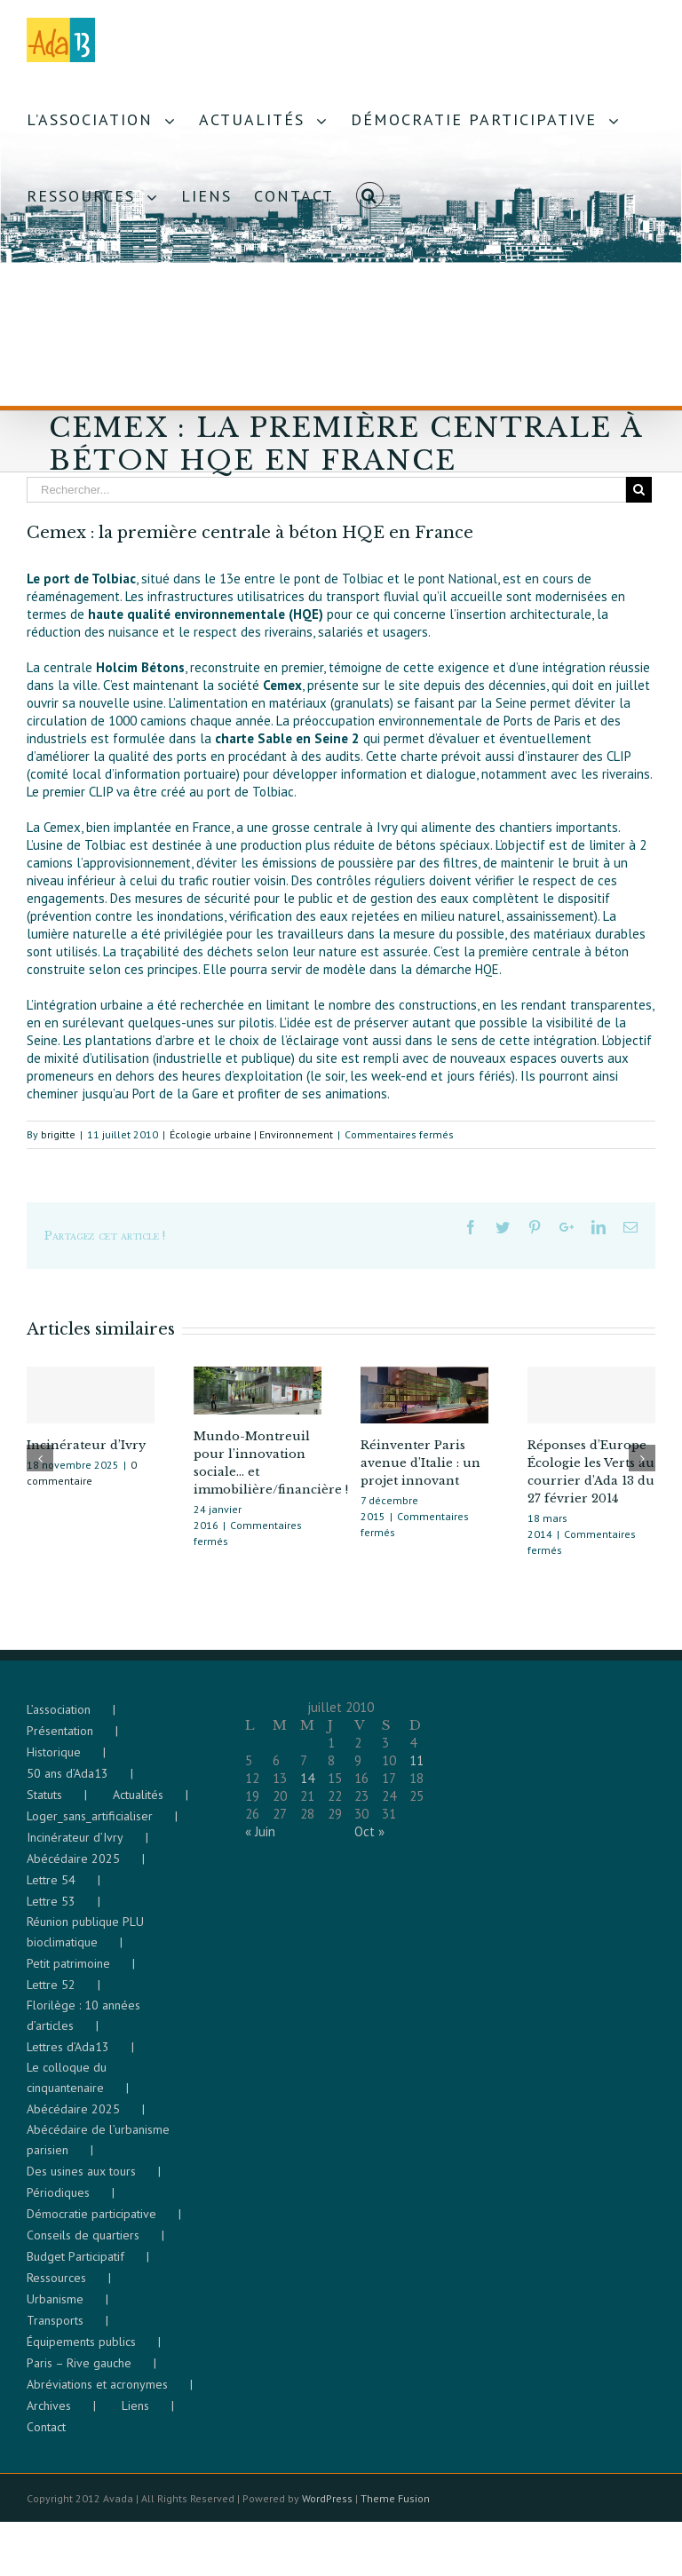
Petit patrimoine (68, 1972)
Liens (135, 2414)
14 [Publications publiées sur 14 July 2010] (307, 1787)
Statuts (44, 1803)
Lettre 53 (51, 1910)
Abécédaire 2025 (73, 1867)
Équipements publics (81, 2350)
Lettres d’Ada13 (68, 2056)
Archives (49, 2414)
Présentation (60, 1740)
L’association (59, 1718)
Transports (55, 2329)
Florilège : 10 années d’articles (83, 2024)
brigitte (58, 1134)
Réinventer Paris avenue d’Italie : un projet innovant (420, 1463)
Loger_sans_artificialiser (90, 1825)
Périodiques (58, 2201)
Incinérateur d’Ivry (86, 1445)
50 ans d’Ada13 (67, 1782)
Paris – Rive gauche (79, 2372)
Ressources (56, 2287)
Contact (46, 2436)
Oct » (369, 1840)
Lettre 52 (51, 1993)
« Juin (260, 1840)
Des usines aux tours (81, 2180)
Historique (54, 1761)
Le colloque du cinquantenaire (67, 2086)
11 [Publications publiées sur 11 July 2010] (416, 1769)
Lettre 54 (51, 1889)
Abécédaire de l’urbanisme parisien (98, 2148)
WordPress (327, 2507)
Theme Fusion (395, 2507)
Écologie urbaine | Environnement (251, 1134)
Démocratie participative (91, 2223)
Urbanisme (55, 2308)
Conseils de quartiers (83, 2244)
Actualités (138, 1803)
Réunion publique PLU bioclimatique (85, 1940)
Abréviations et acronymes (97, 2393)
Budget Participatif (75, 2265)
